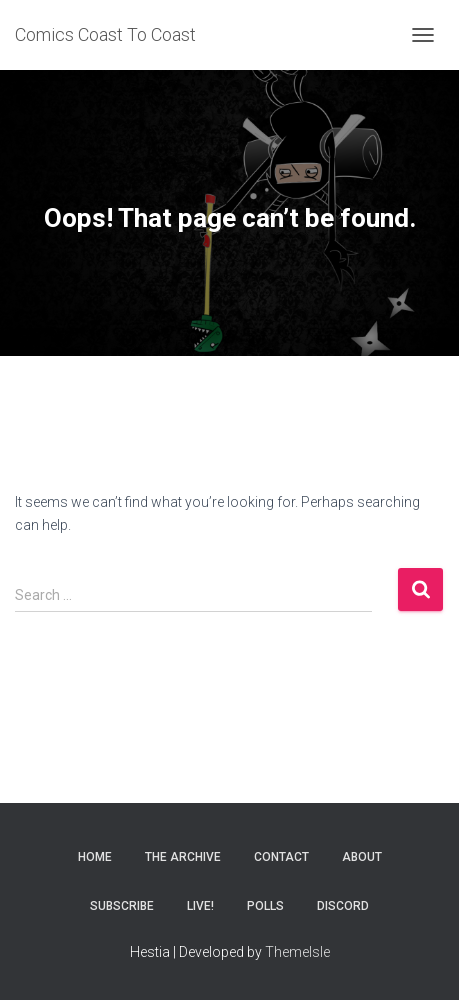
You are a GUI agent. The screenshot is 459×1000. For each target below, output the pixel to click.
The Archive (183, 857)
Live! (200, 906)
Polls (265, 906)
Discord (343, 906)
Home (95, 857)
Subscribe (122, 906)
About (362, 857)
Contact (281, 857)
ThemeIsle (297, 952)
